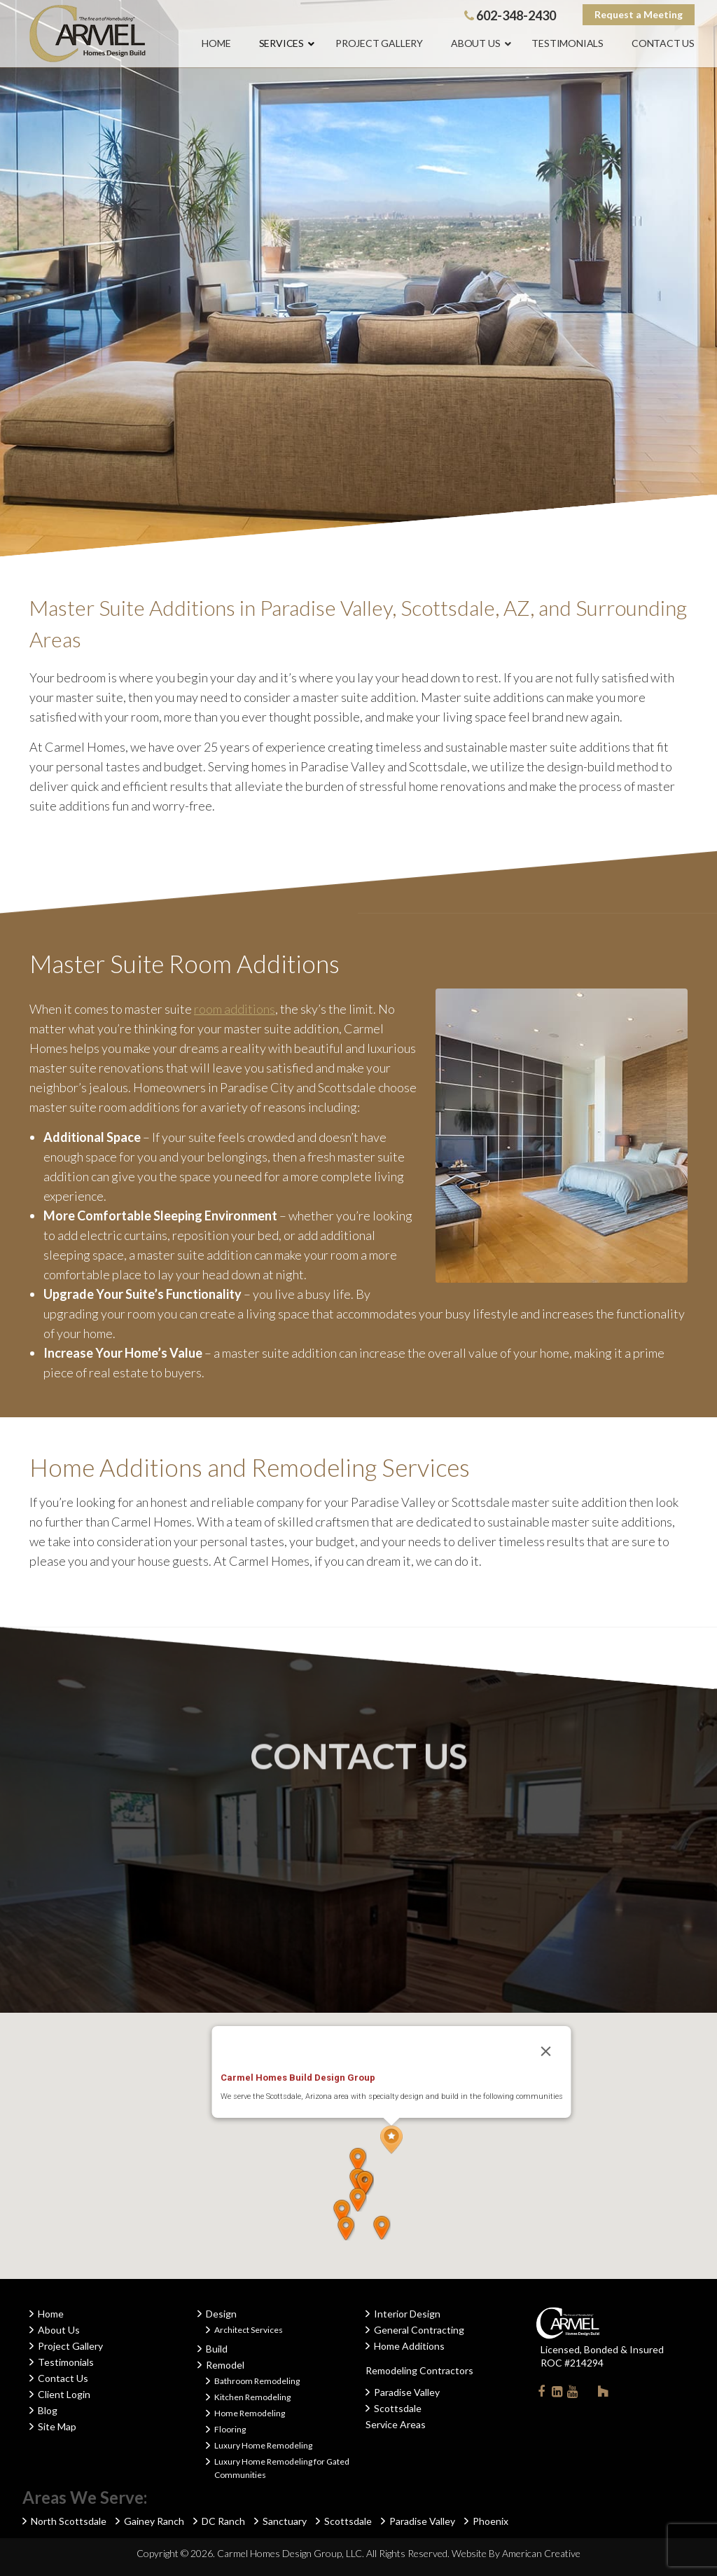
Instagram (587, 2391)
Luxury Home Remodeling (263, 2445)
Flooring (230, 2429)
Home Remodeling (249, 2413)
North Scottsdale (68, 2521)
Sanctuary (285, 2521)
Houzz (603, 2394)
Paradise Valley (407, 2392)
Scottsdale (398, 2408)
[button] (391, 2140)
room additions (234, 1009)
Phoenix (490, 2521)
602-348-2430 (510, 15)
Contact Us (63, 2378)
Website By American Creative (516, 2553)
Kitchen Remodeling (252, 2397)
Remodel (225, 2365)
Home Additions (409, 2346)
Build (217, 2349)
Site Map (57, 2426)
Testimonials (66, 2362)
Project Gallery (70, 2346)
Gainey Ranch (154, 2521)
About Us (59, 2330)
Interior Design (407, 2314)
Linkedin (556, 2394)
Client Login (64, 2394)
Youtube (572, 2394)
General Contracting (419, 2330)
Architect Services (248, 2329)
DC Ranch (223, 2521)
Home (51, 2314)
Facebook (541, 2394)
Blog (47, 2410)
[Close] (546, 2051)
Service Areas (396, 2424)
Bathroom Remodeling (257, 2381)
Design (221, 2314)
